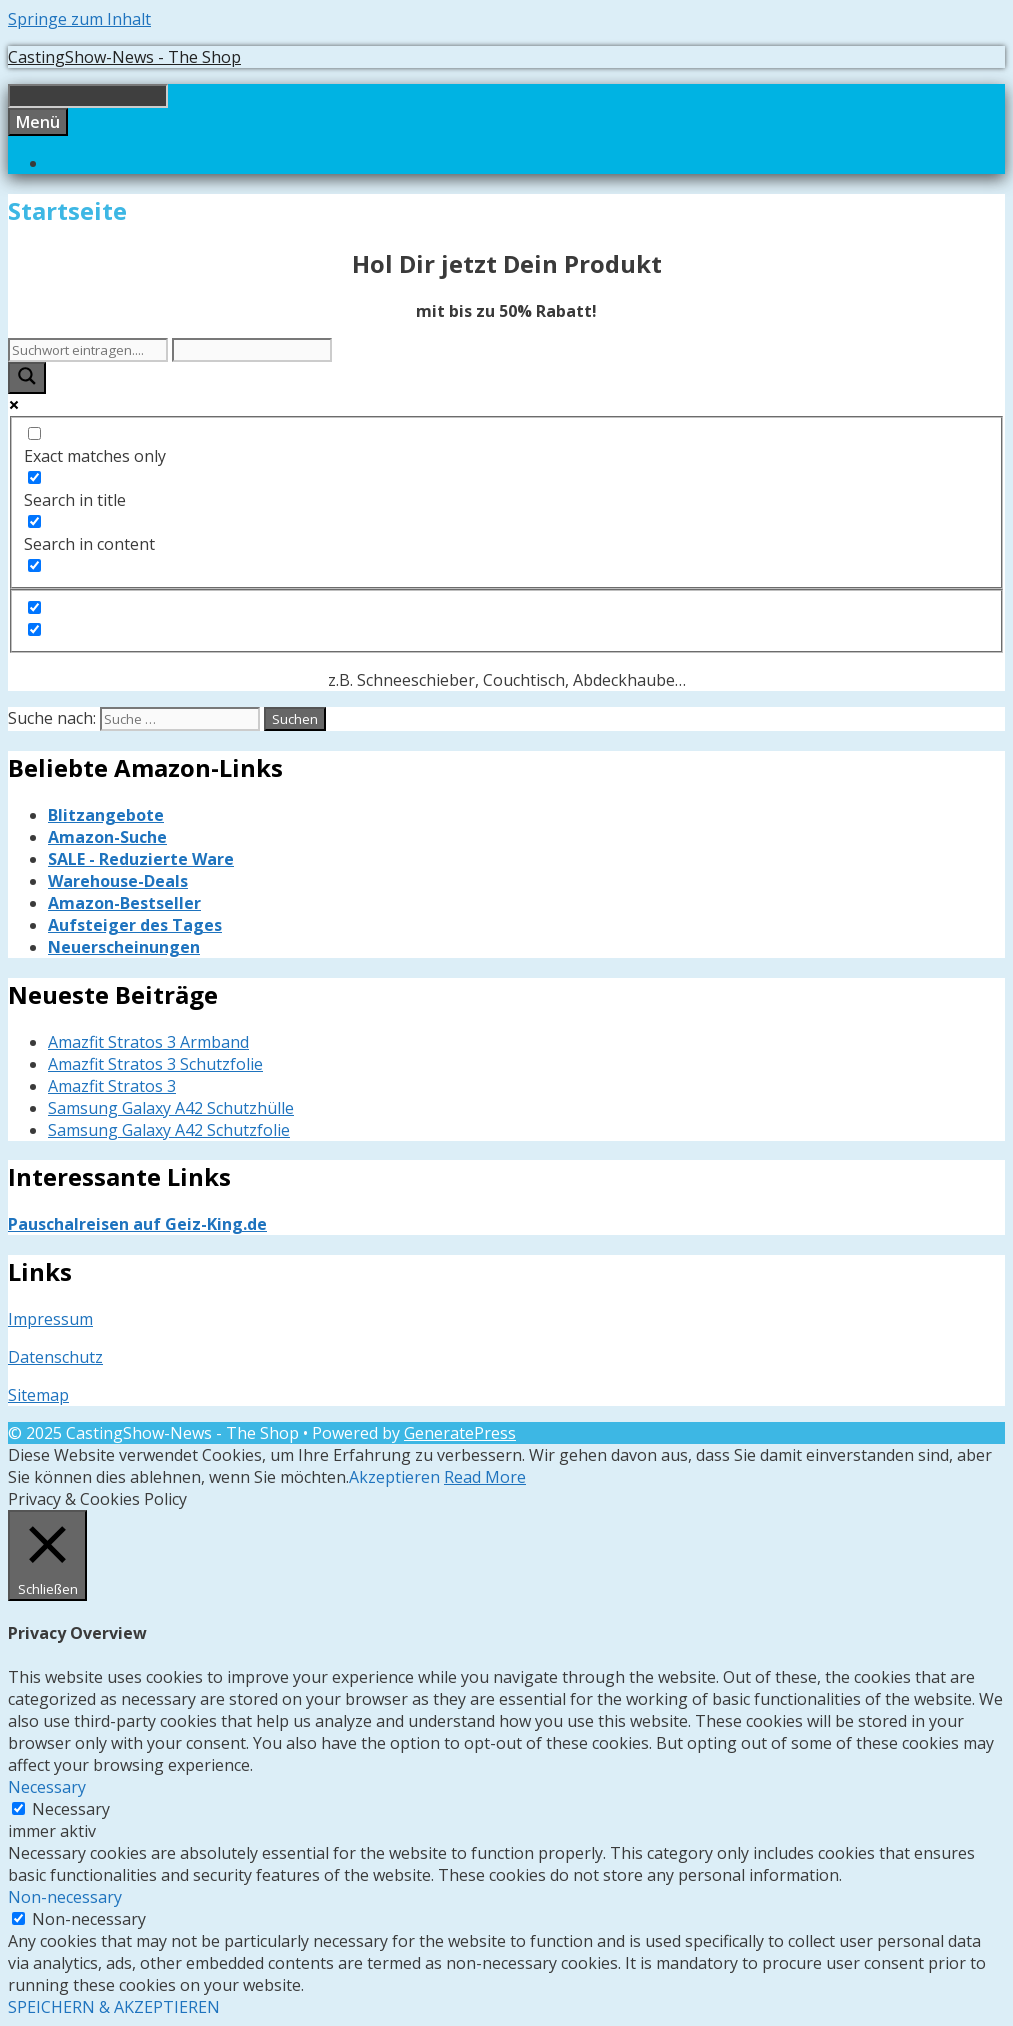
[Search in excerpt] (34, 565)
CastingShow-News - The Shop (124, 57)
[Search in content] (34, 521)
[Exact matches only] (34, 433)
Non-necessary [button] (65, 1897)
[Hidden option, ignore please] (34, 607)
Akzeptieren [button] (394, 1477)
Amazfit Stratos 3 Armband (148, 1042)
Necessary (71, 1809)
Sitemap (38, 1395)
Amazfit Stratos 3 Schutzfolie (155, 1064)
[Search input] (88, 350)
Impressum (50, 1319)
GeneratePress (460, 1433)
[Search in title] (34, 477)
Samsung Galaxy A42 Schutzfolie (169, 1130)
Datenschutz (55, 1357)
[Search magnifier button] (27, 378)
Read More (485, 1477)
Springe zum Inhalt (79, 19)
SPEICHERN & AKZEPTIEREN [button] (114, 2007)
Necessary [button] (47, 1787)
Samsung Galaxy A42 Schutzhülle (171, 1108)
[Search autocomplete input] (252, 350)
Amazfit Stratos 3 (112, 1086)
